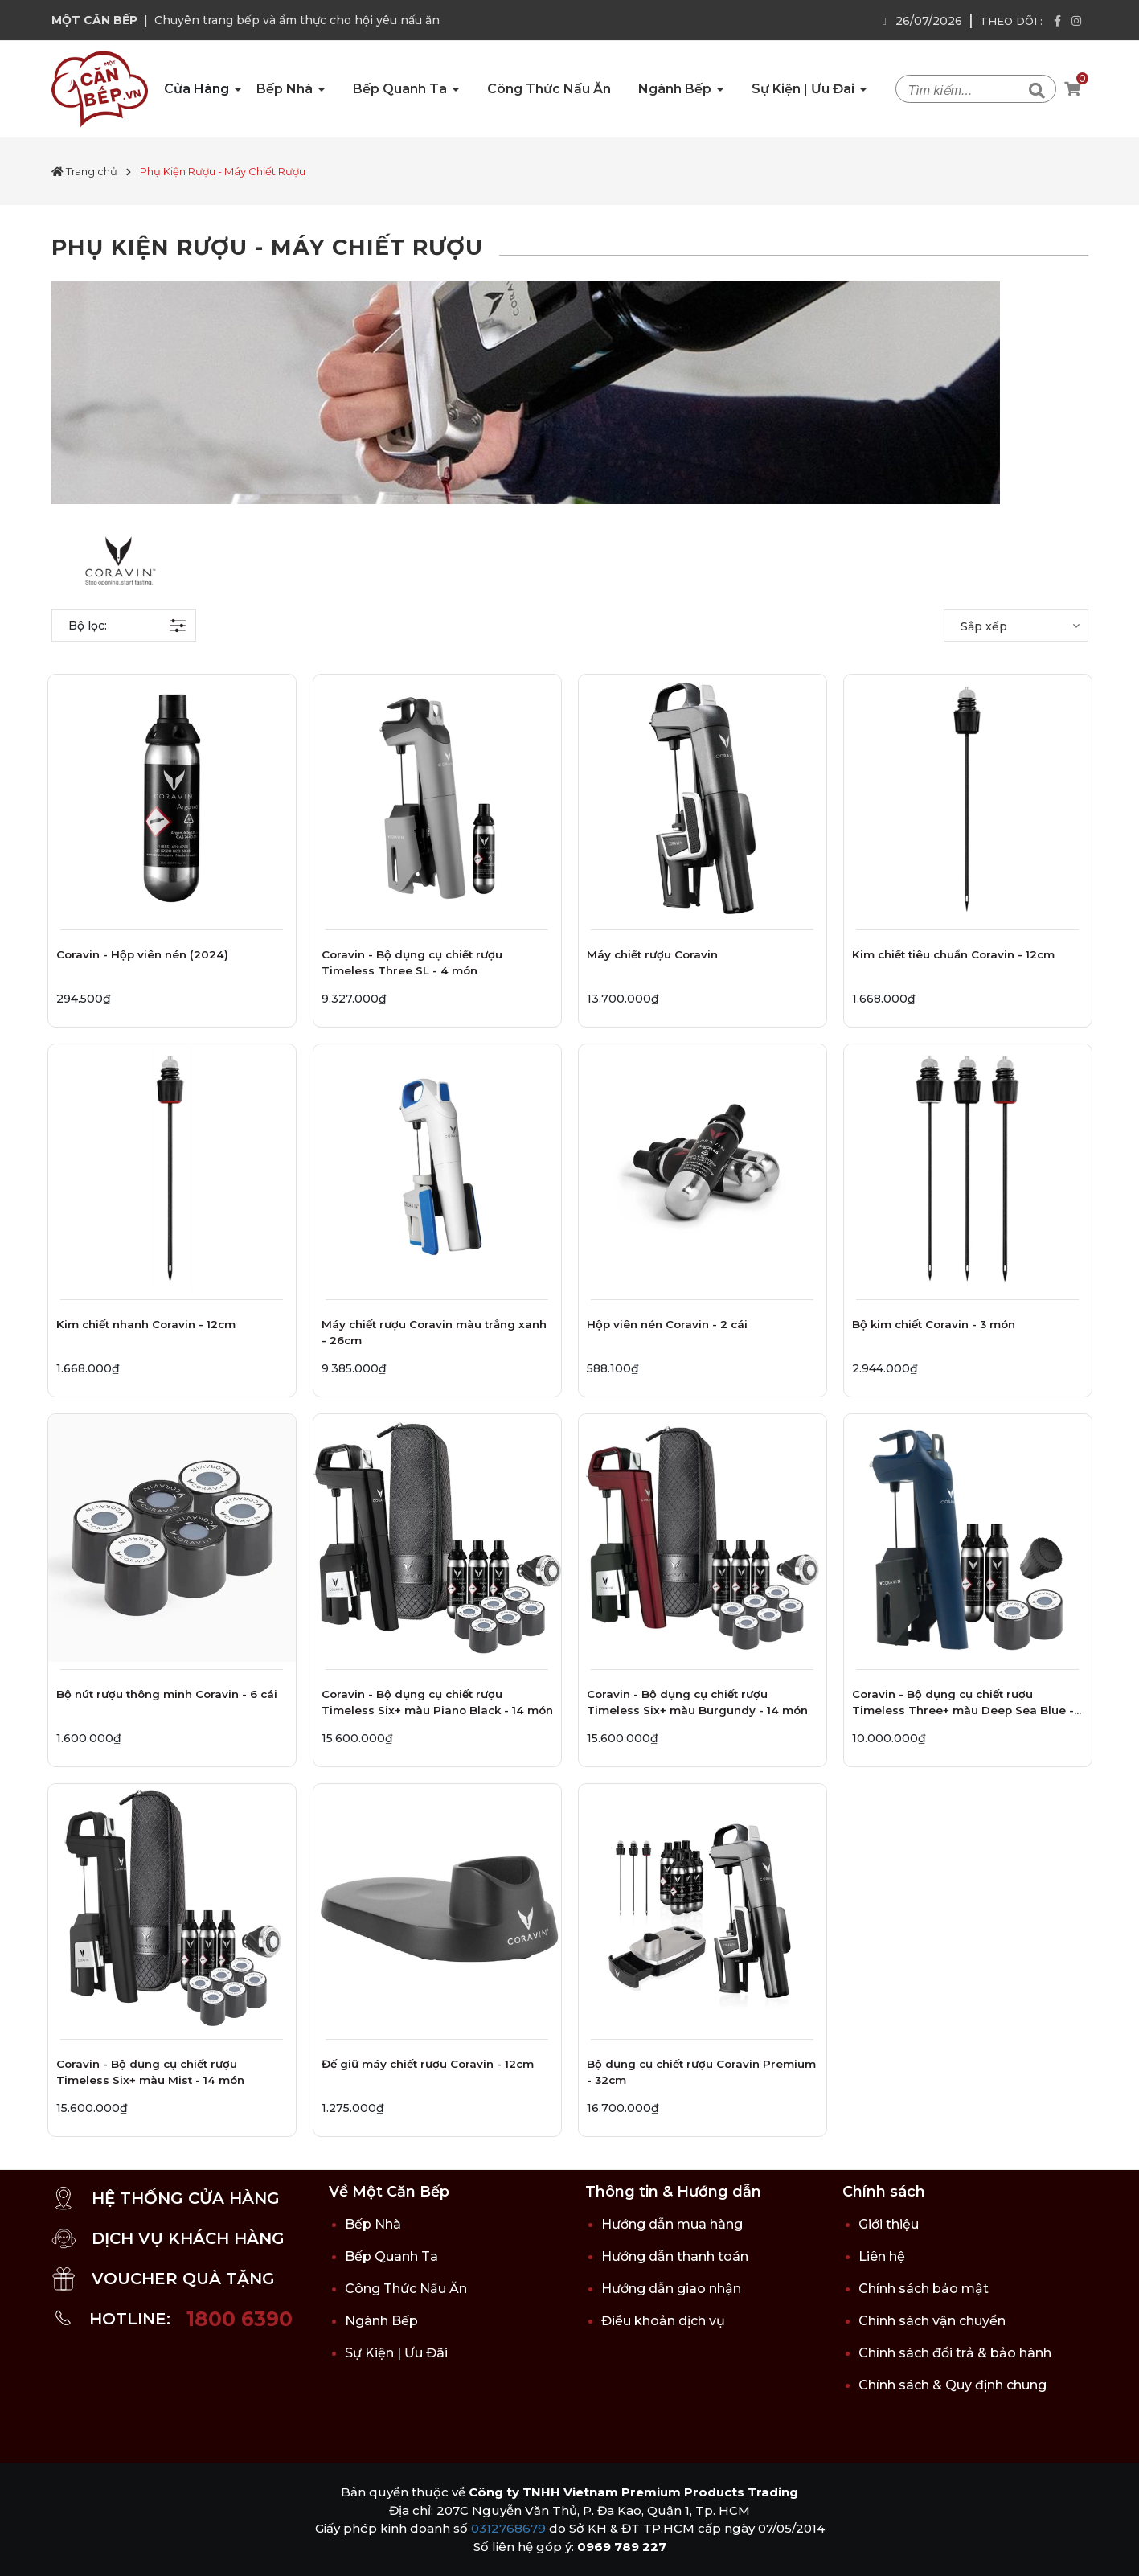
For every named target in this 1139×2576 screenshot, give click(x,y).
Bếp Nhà (286, 88)
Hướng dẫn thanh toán (674, 2256)
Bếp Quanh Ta (401, 88)
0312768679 (508, 2528)
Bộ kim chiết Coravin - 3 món (933, 1324)
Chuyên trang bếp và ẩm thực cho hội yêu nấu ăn (297, 20)
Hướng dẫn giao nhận (671, 2288)
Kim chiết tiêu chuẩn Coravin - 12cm (953, 954)
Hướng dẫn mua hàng (672, 2224)
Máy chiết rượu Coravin (652, 954)
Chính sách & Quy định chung (952, 2385)
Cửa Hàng (198, 88)
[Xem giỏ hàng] (1072, 89)
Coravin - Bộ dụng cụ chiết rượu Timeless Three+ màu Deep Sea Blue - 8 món (963, 1705)
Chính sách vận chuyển (932, 2320)
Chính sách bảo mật (923, 2288)
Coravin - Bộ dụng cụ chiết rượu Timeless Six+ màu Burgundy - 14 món (697, 1702)
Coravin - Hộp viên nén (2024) (142, 954)
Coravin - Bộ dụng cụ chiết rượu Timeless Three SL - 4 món (412, 962)
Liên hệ (881, 2256)
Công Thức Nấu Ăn (549, 88)
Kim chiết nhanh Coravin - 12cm (146, 1324)
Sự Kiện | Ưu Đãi (805, 88)
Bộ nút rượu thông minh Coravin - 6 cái (166, 1694)
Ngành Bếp (676, 88)
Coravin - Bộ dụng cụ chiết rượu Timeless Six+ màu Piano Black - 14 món (437, 1702)
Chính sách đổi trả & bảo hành (954, 2353)
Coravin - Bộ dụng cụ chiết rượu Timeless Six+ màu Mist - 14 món (150, 2071)
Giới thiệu (888, 2224)
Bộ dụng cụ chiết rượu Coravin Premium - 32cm (701, 2071)
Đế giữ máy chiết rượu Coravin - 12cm (428, 2063)
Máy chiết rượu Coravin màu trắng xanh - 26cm (434, 1332)
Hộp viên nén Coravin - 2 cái (667, 1324)
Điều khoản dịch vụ (663, 2320)
